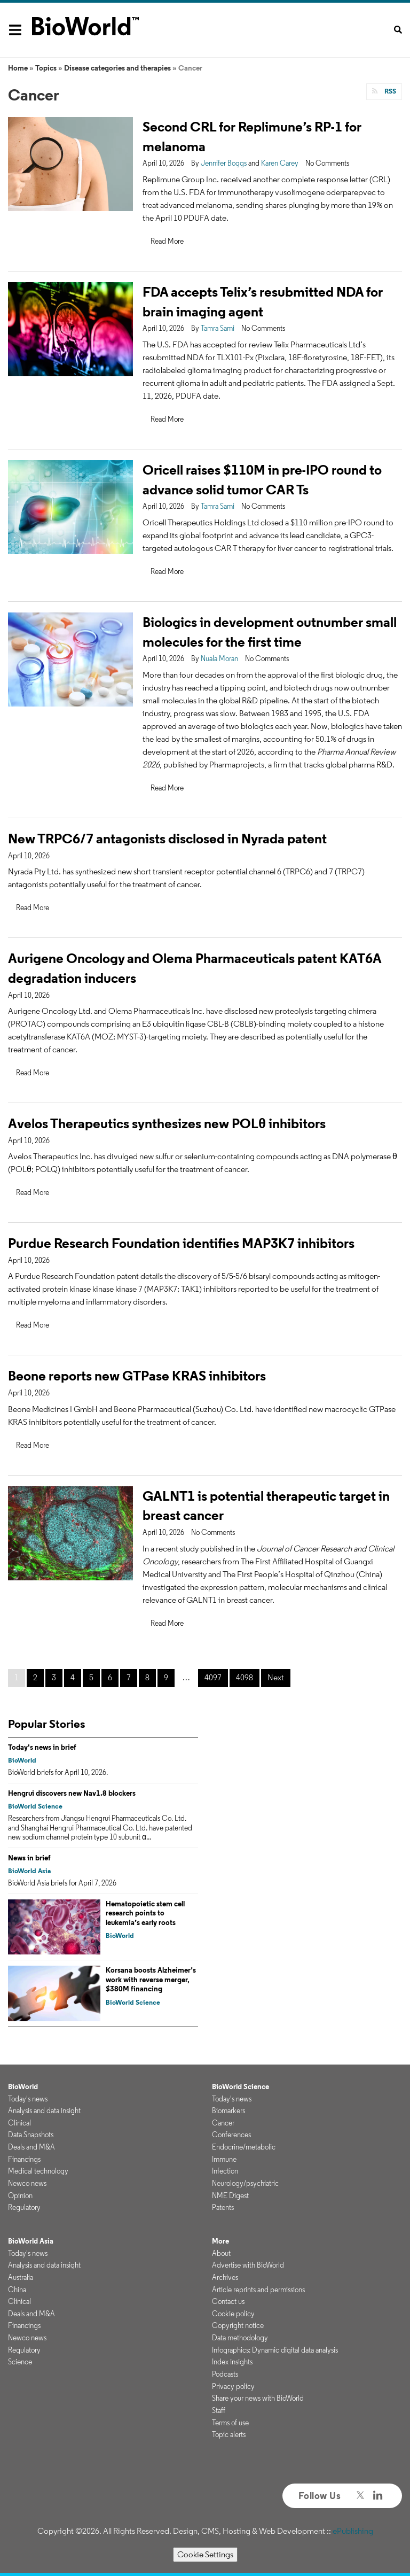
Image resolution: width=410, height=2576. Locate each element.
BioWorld (22, 1760)
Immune (224, 2159)
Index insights (232, 2361)
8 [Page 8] (147, 1677)
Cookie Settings (205, 2554)
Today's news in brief (42, 1747)
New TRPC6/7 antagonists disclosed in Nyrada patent (167, 838)
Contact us (228, 2301)
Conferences (231, 2134)
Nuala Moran (219, 658)
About (221, 2253)
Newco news (27, 2183)
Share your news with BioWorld (258, 2398)
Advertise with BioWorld (248, 2265)
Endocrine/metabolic (243, 2147)
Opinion (20, 2195)
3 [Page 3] (54, 1677)
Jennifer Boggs (224, 163)
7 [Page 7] (129, 1677)
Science (20, 2361)
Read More (167, 241)
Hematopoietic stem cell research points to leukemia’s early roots (145, 1913)
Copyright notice (238, 2325)
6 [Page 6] (110, 1677)
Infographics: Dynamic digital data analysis (275, 2350)
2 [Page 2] (35, 1677)
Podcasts (225, 2374)
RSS (389, 91)
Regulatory (24, 2207)
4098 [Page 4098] (244, 1677)
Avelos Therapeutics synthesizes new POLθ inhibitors (167, 1123)
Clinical (19, 2123)
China (17, 2289)
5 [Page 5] (91, 1677)
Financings (24, 2159)
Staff (218, 2410)
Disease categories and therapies (117, 68)
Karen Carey (279, 163)
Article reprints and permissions (258, 2289)
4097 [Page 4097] (213, 1677)
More (220, 2241)
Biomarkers (228, 2110)
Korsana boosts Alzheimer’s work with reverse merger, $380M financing (151, 1979)
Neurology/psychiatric (245, 2183)
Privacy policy (233, 2386)
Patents (223, 2207)
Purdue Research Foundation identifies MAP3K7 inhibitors (181, 1243)
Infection (225, 2171)
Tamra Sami (217, 328)
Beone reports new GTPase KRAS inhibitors (137, 1375)
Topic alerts (229, 2434)
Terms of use (230, 2422)
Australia (20, 2277)
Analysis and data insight (44, 2110)
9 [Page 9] (166, 1677)
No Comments (327, 163)
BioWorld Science (35, 1806)
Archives (225, 2277)
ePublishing (353, 2531)
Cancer (223, 2123)
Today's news (28, 2099)
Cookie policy (233, 2313)
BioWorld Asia (29, 1870)
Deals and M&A (31, 2147)
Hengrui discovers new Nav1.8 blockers (72, 1793)
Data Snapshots (30, 2134)
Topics (46, 68)
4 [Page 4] (72, 1677)
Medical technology (38, 2171)
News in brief (29, 1858)
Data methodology (240, 2337)
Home (18, 68)
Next (275, 1677)
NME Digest (230, 2195)
